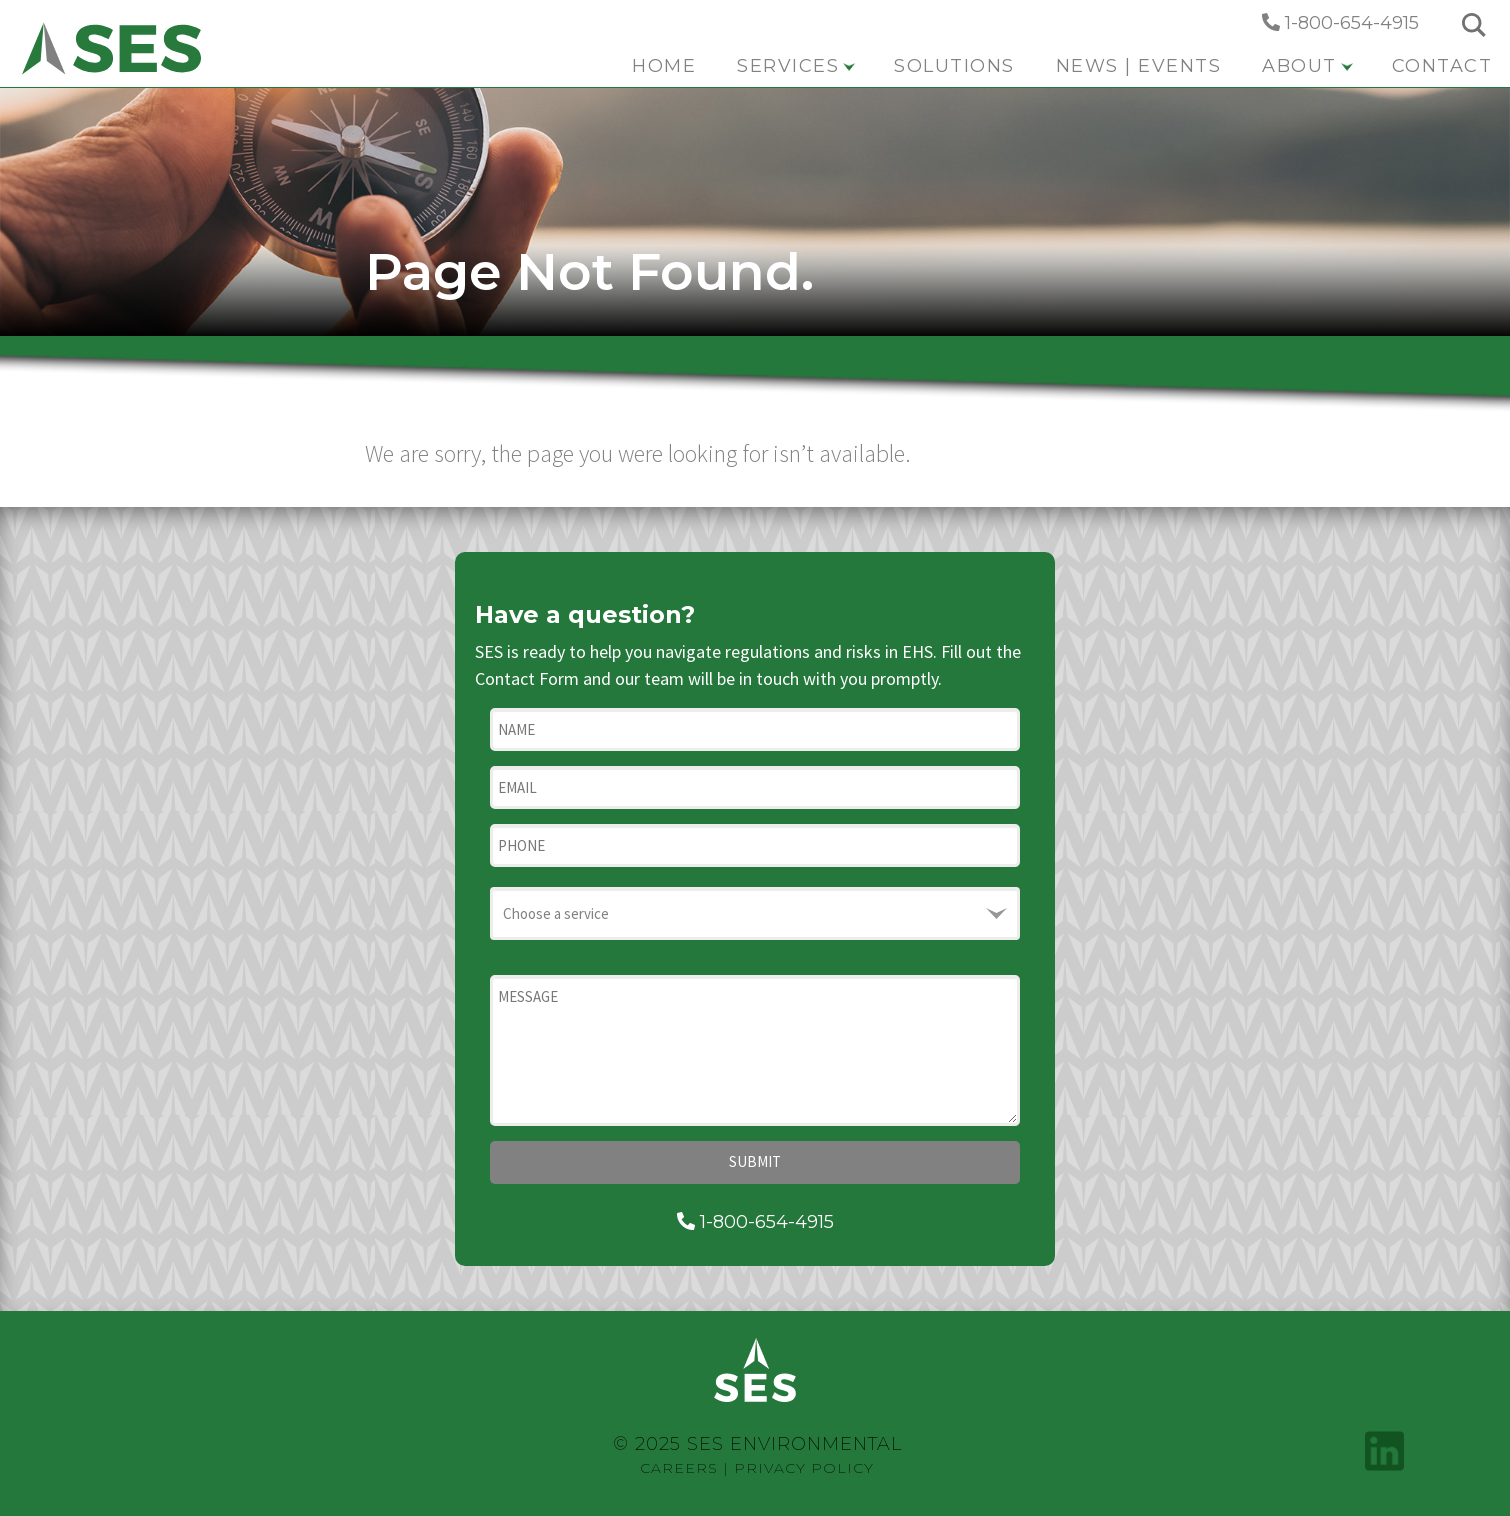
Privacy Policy (804, 1468)
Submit (755, 1161)
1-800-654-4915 (1340, 23)
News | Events (1139, 66)
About (1307, 66)
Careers (679, 1468)
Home (664, 66)
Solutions (954, 66)
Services (796, 66)
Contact (1442, 66)
